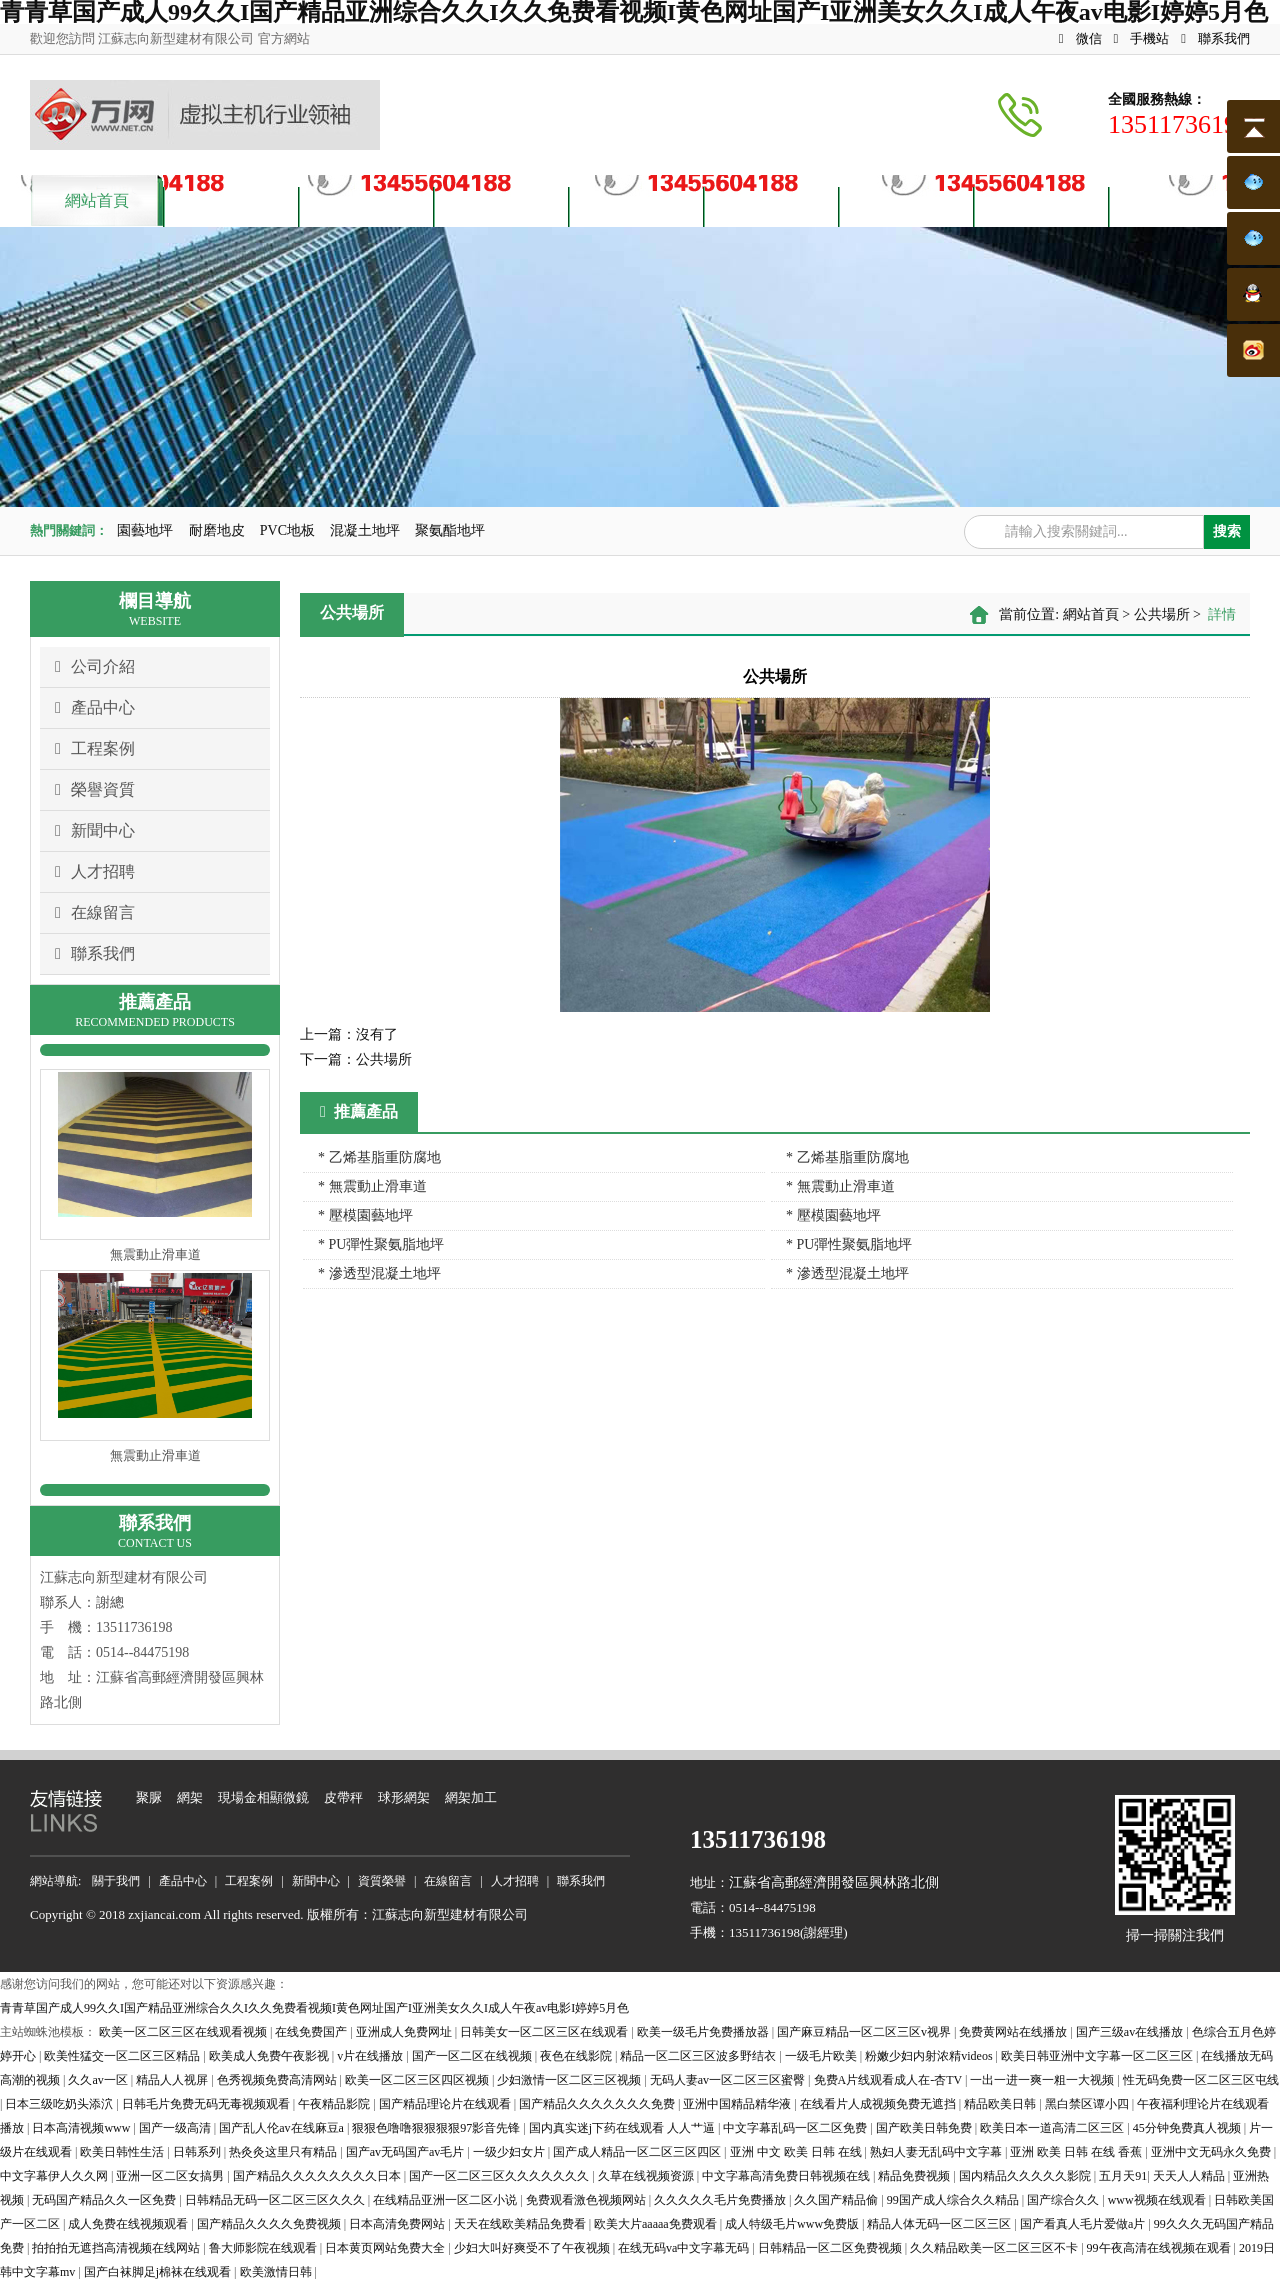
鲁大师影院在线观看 (264, 2248)
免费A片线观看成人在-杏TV (889, 2080)
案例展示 (502, 204)
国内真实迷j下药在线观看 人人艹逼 (623, 2128)
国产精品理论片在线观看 (446, 2104)
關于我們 (232, 204)
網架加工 (471, 1797)
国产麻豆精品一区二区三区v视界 (865, 2032)
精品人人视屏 (173, 2080)
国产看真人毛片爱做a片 (1084, 2224)
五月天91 (1123, 2176)
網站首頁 (97, 200)
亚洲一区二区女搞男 (171, 2176)
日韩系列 (198, 2152)
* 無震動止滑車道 (372, 1186)
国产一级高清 (176, 2128)
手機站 (1142, 38)
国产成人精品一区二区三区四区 (638, 2152)
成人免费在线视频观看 (129, 2224)
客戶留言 (1042, 204)
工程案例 (95, 749)
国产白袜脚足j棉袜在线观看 (159, 2272)
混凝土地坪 (365, 530)
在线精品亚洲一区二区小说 (446, 2200)
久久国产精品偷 (837, 2200)
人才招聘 (907, 204)
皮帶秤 (343, 1797)
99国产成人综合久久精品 (954, 2200)
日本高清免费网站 (398, 2224)
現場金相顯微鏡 (263, 1797)
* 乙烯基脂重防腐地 (379, 1157)
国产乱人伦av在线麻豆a (283, 2128)
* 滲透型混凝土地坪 (379, 1273)
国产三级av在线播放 (1131, 2032)
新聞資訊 (772, 204)
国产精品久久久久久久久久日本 (318, 2176)
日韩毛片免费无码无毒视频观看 (207, 2104)
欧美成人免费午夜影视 (270, 2056)
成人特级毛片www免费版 (793, 2224)
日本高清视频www (82, 2128)
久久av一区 (99, 2080)
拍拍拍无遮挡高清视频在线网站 (117, 2248)
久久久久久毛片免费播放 (721, 2200)
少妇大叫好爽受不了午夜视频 (533, 2248)
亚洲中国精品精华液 (738, 2104)
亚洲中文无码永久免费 (1212, 2152)
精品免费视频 (915, 2176)
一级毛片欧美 (822, 2056)
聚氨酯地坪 (450, 530)
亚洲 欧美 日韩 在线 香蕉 (1077, 2152)
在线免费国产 (312, 2032)
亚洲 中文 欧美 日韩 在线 (797, 2152)
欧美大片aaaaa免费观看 (657, 2224)
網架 (190, 1797)
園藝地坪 (145, 530)
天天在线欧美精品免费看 (521, 2224)
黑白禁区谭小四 (1088, 2104)
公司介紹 (95, 667)
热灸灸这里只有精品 (284, 2152)
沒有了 (349, 1034)
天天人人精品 (1190, 2176)
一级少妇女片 (510, 2152)
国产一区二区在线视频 (473, 2056)
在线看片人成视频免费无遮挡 (879, 2104)
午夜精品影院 (335, 2104)
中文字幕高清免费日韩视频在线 (787, 2176)
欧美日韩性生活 (123, 2152)
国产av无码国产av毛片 (407, 2152)
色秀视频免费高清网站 (278, 2080)
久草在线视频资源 (647, 2176)
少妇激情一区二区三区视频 (570, 2080)
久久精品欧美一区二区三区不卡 (995, 2248)
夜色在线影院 (577, 2056)
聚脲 (149, 1797)
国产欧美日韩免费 (925, 2128)
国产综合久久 (1064, 2200)
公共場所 (1162, 614)
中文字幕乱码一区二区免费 (796, 2128)
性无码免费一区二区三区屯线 (1201, 2080)
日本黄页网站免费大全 (386, 2248)
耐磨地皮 (217, 530)
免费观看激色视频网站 (587, 2200)
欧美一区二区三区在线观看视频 (184, 2032)
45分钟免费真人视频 (1188, 2128)
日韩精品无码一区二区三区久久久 (276, 2200)
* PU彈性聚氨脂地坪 (381, 1244)
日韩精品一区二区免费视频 (831, 2248)
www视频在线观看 (1158, 2200)
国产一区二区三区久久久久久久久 (500, 2176)
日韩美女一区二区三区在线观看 (545, 2032)
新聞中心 (95, 831)
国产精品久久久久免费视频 (270, 2224)
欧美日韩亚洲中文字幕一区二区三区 (1098, 2056)
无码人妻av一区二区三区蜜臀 (729, 2080)
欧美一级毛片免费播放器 (704, 2032)
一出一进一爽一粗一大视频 (1043, 2080)
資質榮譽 (637, 204)
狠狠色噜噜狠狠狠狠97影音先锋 (437, 2128)
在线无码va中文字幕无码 (685, 2248)
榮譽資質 (95, 790)
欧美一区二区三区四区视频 (418, 2080)
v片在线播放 (371, 2056)
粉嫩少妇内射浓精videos (930, 2056)
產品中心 (367, 204)
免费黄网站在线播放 (1014, 2032)
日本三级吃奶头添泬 (60, 2104)
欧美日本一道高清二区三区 (1053, 2128)
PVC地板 (287, 530)
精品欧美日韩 (1001, 2104)
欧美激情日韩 (277, 2272)
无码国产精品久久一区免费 (105, 2200)
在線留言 (95, 913)
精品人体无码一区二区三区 (940, 2224)
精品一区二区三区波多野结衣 (699, 2056)
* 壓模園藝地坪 (365, 1215)
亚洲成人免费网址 (405, 2032)
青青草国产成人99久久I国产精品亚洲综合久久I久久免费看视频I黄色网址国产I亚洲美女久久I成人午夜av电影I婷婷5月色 (314, 2008)
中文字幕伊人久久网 (55, 2176)
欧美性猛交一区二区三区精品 (123, 2056)
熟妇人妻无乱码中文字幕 (937, 2152)
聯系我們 (1215, 38)
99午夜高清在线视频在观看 (1160, 2248)
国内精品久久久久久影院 (1026, 2176)
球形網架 (404, 1797)
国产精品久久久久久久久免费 (598, 2104)
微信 (1080, 38)
